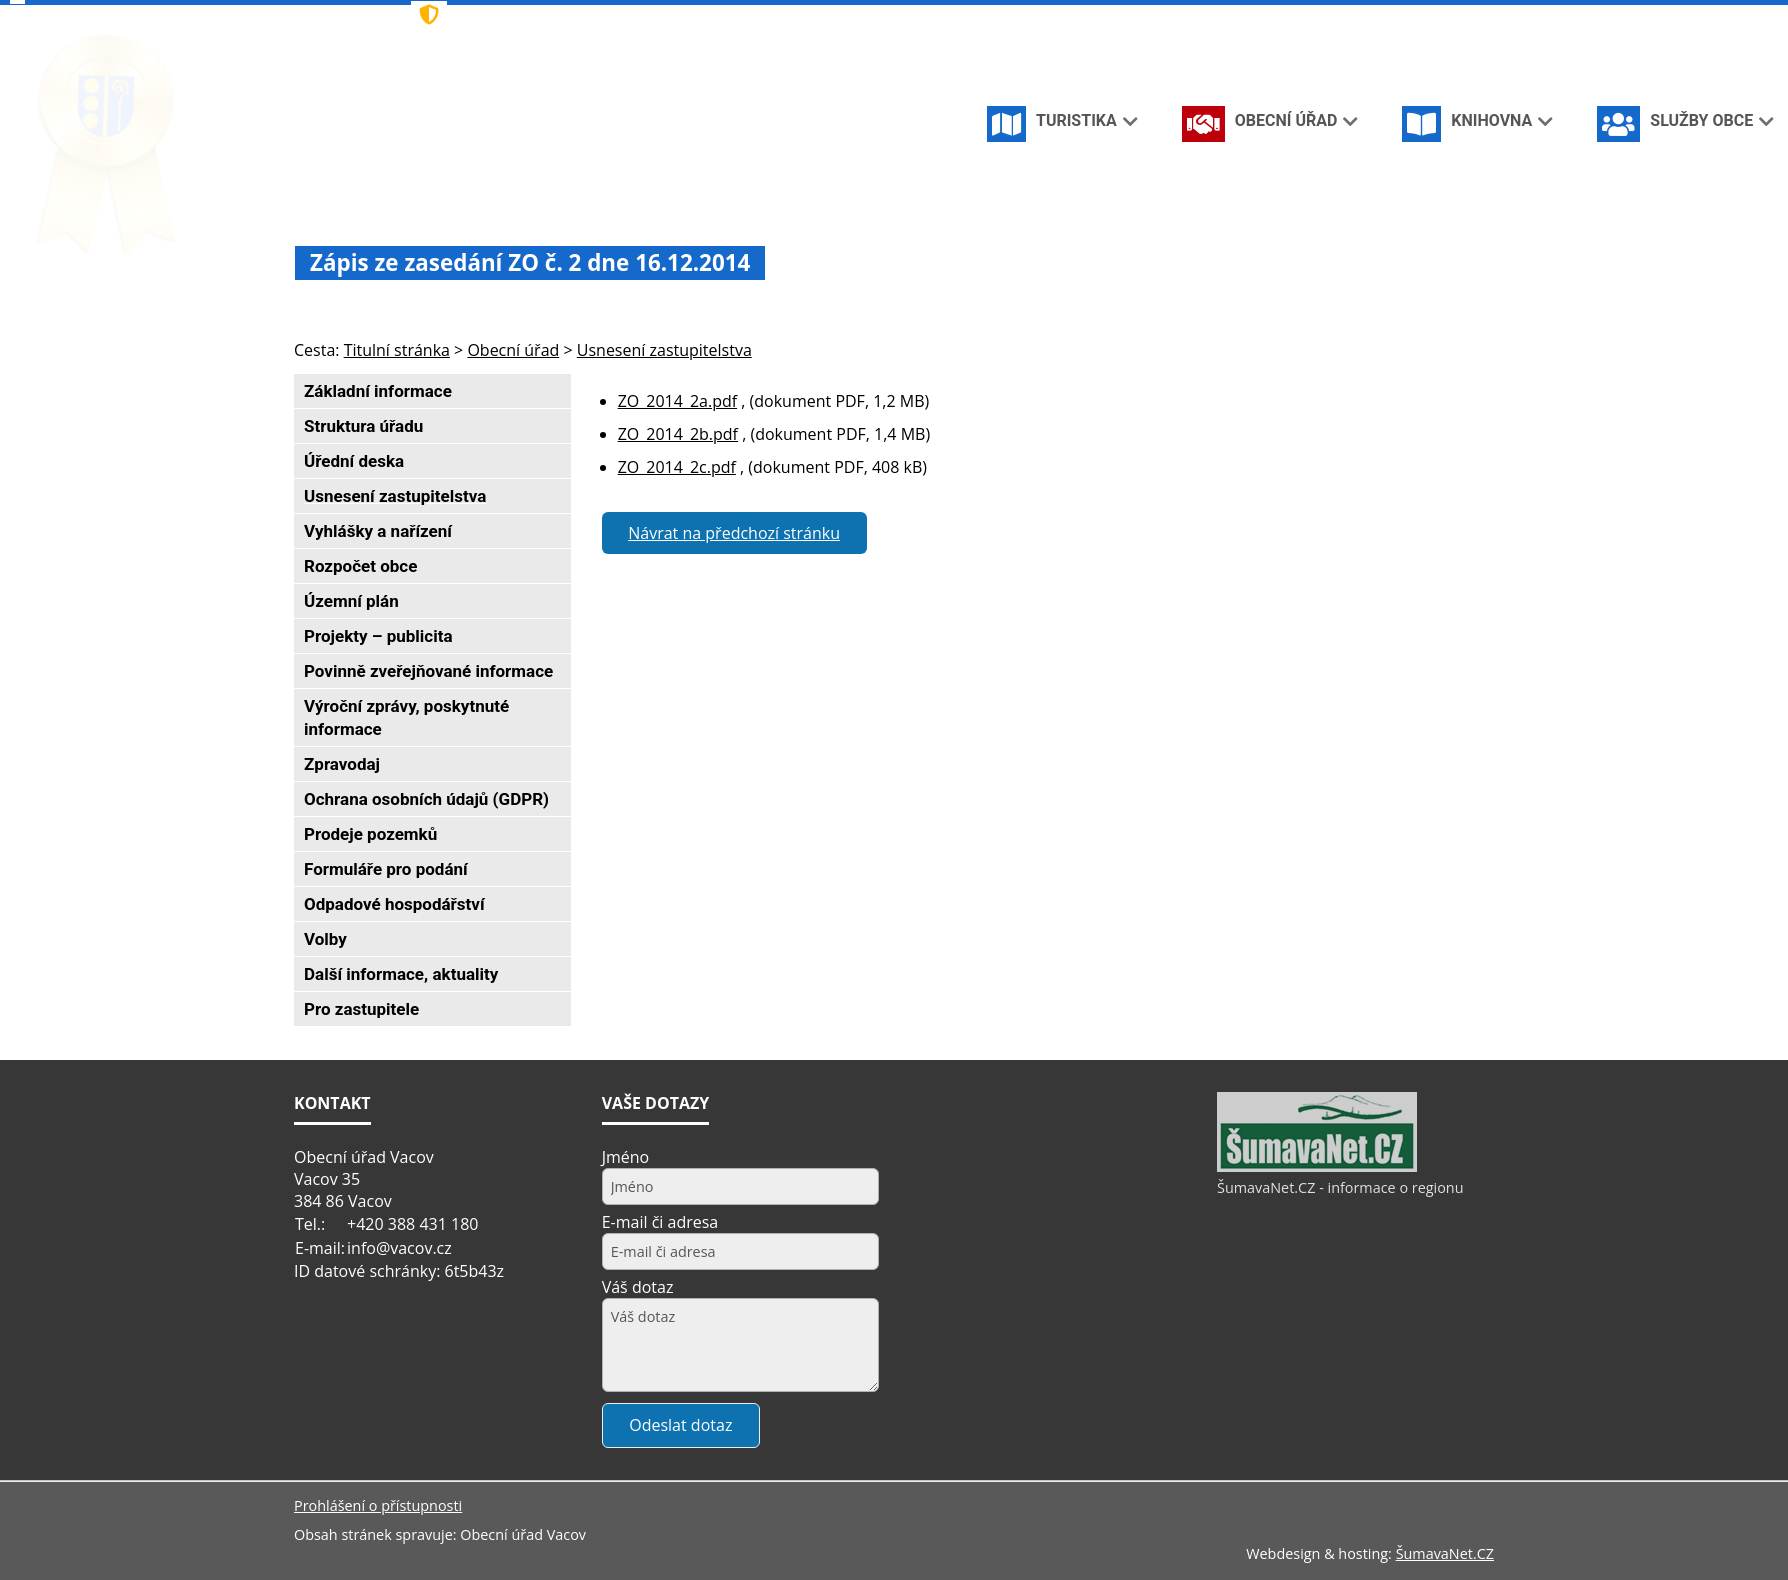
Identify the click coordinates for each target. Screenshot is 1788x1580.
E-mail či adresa (660, 1222)
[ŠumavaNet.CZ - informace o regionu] (1317, 1167)
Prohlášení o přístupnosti (378, 1505)
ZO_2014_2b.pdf (678, 434)
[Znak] (713, 15)
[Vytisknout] (1470, 18)
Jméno (626, 1157)
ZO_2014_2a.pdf (677, 401)
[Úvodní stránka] (1373, 18)
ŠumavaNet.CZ (1445, 1553)
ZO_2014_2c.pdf (677, 467)
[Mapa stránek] (1437, 18)
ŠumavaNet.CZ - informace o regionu (1340, 1187)
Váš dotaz (638, 1287)
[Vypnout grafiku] (1404, 18)
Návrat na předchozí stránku (734, 533)
